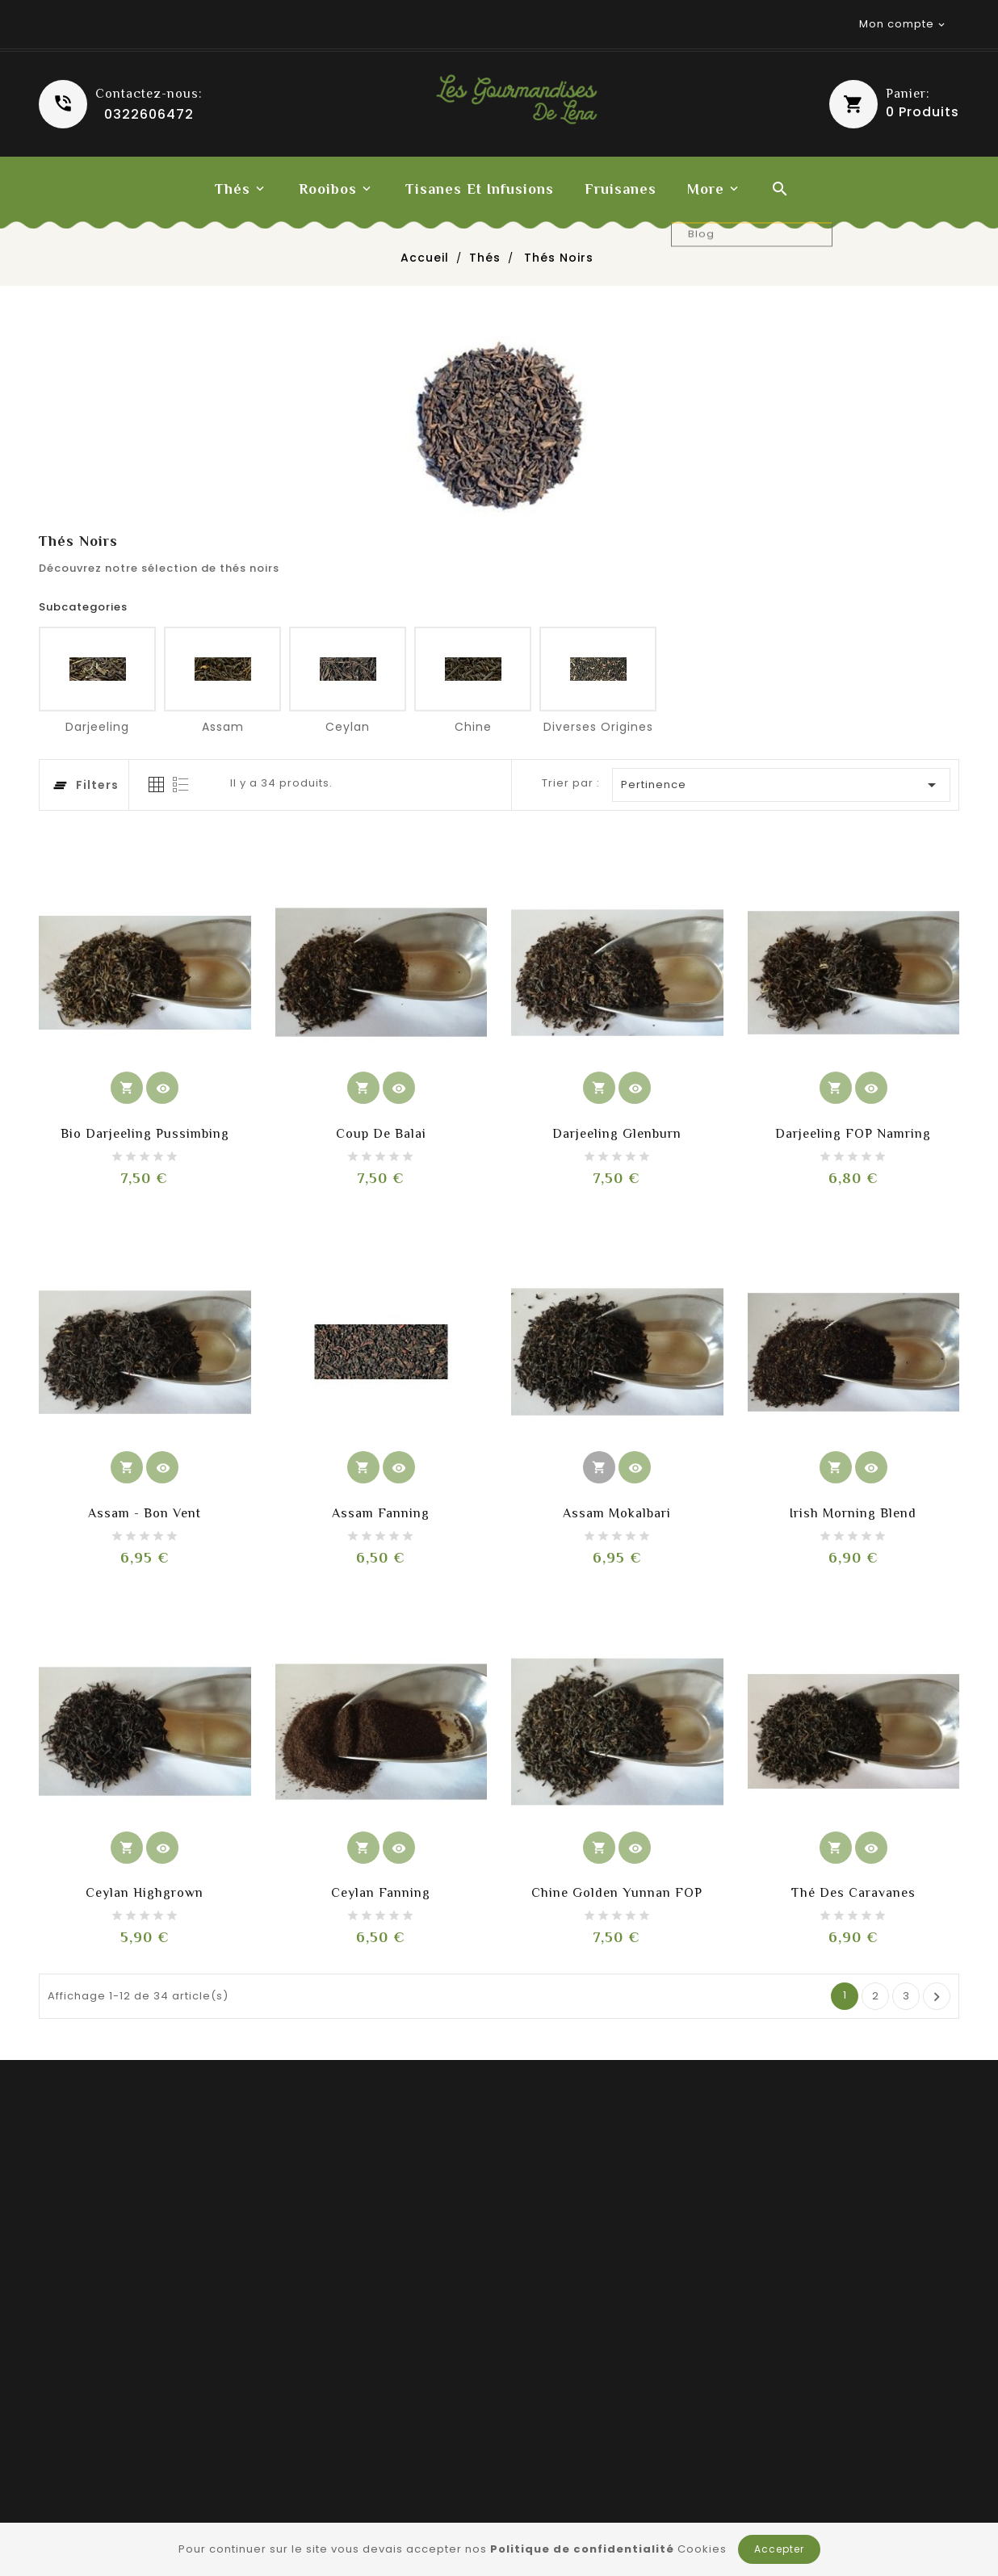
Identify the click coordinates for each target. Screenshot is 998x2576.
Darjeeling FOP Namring (853, 1133)
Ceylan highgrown (144, 1893)
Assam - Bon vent (144, 1513)
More (705, 189)
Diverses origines (598, 727)
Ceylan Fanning (380, 1893)
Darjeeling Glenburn (616, 1133)
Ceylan (347, 727)
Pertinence (781, 785)
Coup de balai (381, 1133)
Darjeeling (97, 727)
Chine (473, 727)
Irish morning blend (853, 1513)
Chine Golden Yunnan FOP (616, 1893)
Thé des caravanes (853, 1893)
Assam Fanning (381, 1513)
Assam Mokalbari (617, 1513)
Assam (223, 727)
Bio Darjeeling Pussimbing (145, 1133)
